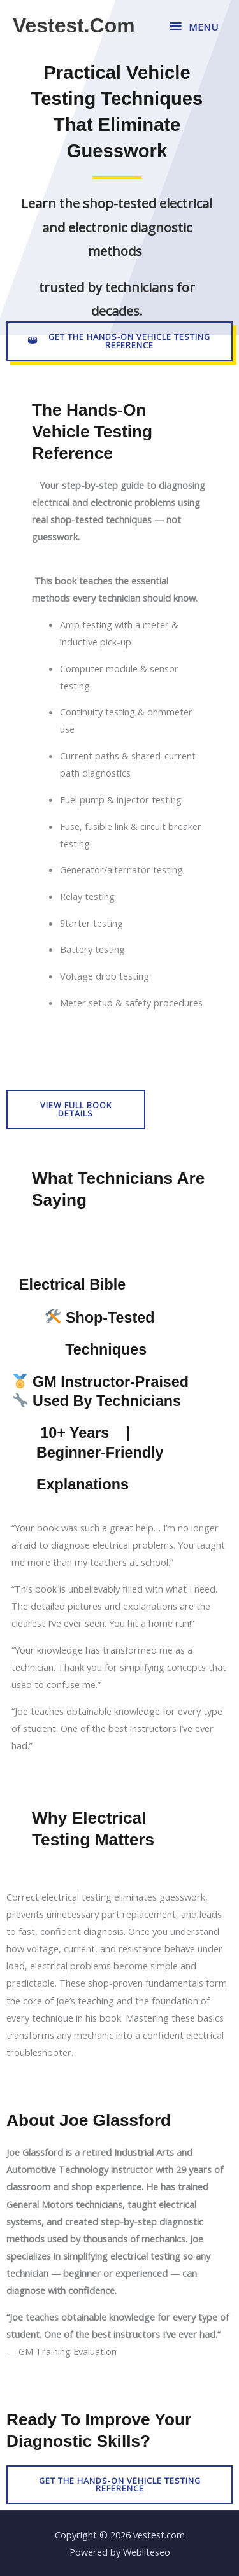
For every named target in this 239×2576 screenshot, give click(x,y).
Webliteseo (146, 2551)
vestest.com (74, 25)
